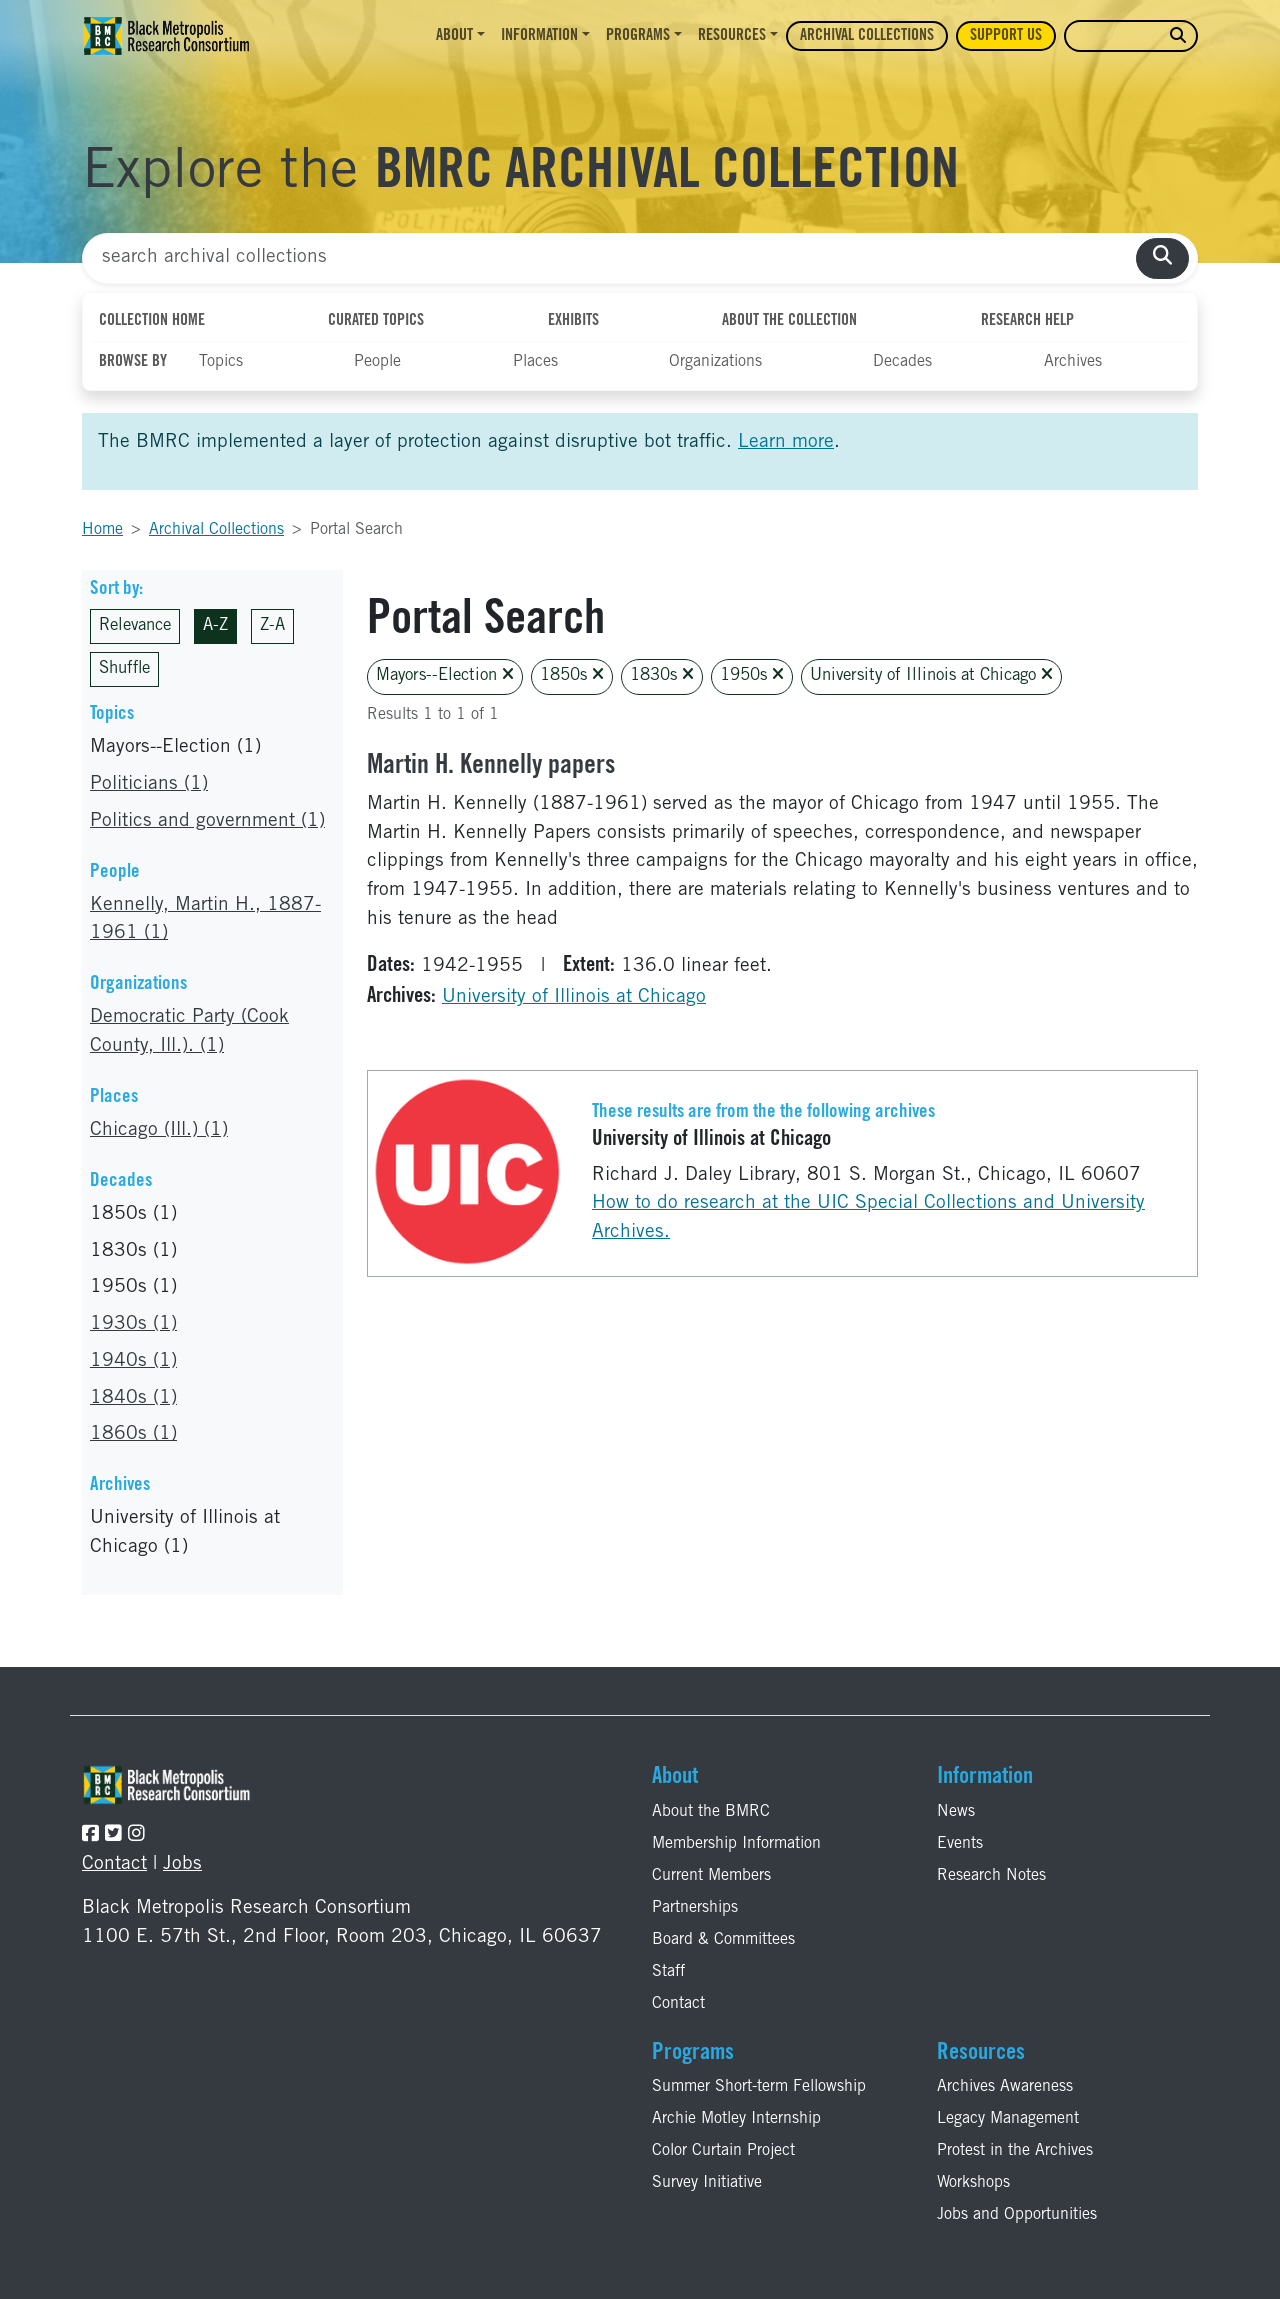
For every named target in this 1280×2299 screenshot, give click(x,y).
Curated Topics (376, 321)
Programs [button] (638, 36)
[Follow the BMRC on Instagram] (136, 1835)
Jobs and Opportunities (1017, 2215)
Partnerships (695, 1908)
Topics (221, 362)
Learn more (786, 442)
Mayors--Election (445, 675)
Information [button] (539, 36)
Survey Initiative (707, 2183)
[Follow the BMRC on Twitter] (113, 1835)
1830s (662, 675)
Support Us (1006, 36)
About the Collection (789, 321)
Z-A (272, 626)
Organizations (715, 362)
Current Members (711, 1876)
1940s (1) (133, 1361)
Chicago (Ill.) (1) (159, 1130)
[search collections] (1162, 258)
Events (960, 1844)
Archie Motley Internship (736, 2119)
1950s (752, 675)
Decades (902, 362)
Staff (668, 1972)
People (377, 362)
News (956, 1812)
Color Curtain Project (723, 2151)
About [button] (454, 36)
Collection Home (152, 321)
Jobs (182, 1864)
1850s (572, 675)
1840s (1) (133, 1398)
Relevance (135, 626)
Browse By (133, 362)
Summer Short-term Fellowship (759, 2087)
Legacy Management (1008, 2119)
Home (102, 530)
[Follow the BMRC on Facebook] (90, 1835)
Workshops (973, 2183)
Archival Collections (867, 36)
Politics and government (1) (207, 821)
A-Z (215, 626)
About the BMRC (711, 1812)
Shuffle (124, 669)
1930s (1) (133, 1324)
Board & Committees (723, 1940)
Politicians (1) (149, 784)
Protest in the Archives (1015, 2151)
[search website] (1178, 36)
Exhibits (573, 321)
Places (535, 362)
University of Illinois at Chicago (931, 675)
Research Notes (991, 1876)
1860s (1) (133, 1434)
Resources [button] (732, 36)
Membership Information (736, 1844)
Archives (1073, 362)
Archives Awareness (1005, 2087)
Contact (114, 1864)
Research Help (1027, 321)
